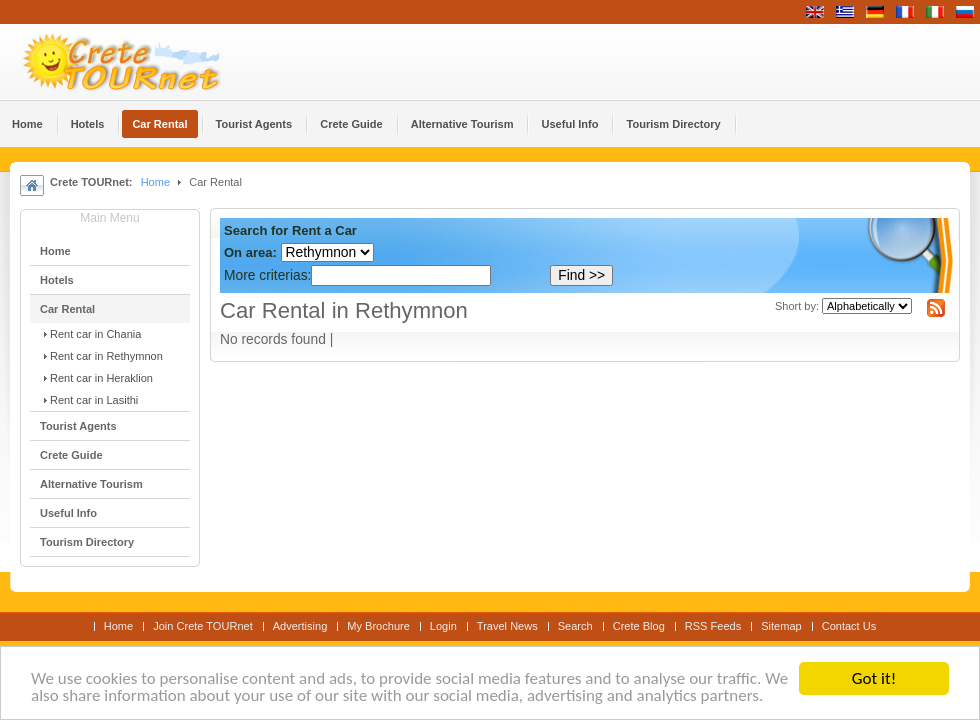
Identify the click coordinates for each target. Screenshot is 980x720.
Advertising (300, 626)
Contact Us (849, 626)
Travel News (507, 626)
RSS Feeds (713, 626)
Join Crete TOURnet (203, 626)
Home (155, 182)
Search (575, 626)
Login (443, 626)
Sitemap (781, 626)
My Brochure (378, 626)
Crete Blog (639, 626)
